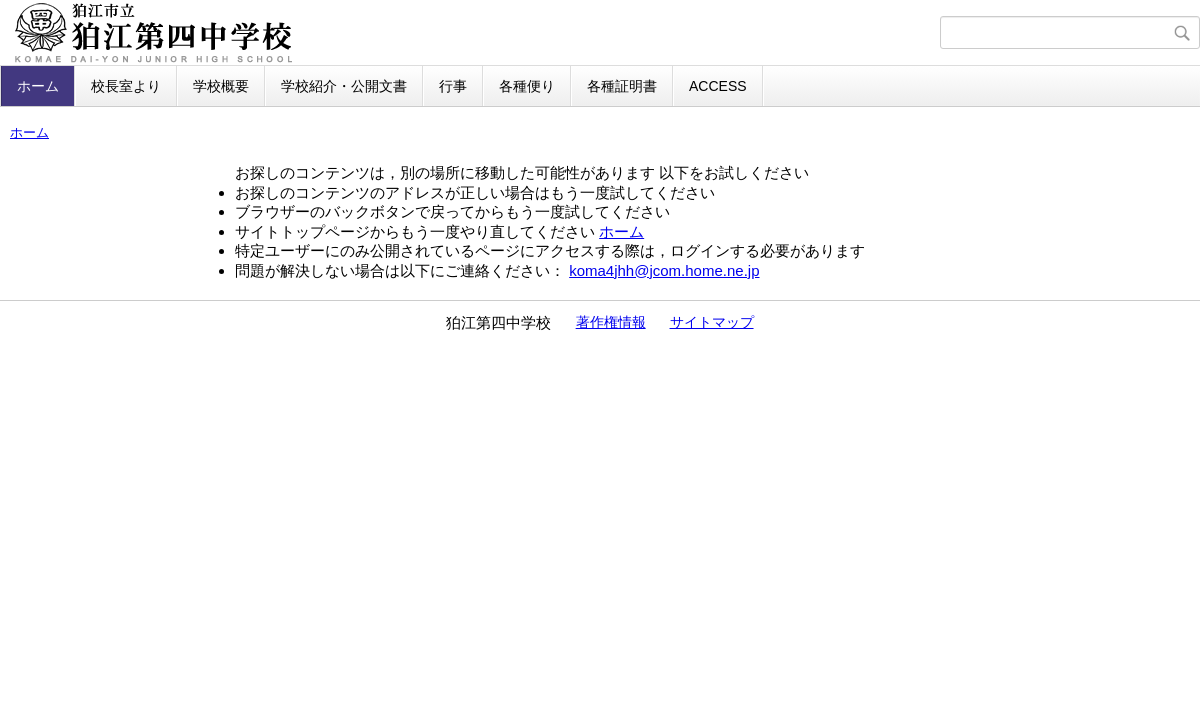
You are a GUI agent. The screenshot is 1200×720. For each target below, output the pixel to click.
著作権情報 (611, 322)
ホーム (38, 86)
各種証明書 (622, 86)
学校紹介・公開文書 (344, 86)
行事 (453, 86)
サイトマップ (712, 322)
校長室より (126, 86)
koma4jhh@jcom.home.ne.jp (664, 270)
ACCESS (718, 86)
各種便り (527, 86)
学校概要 (221, 86)
